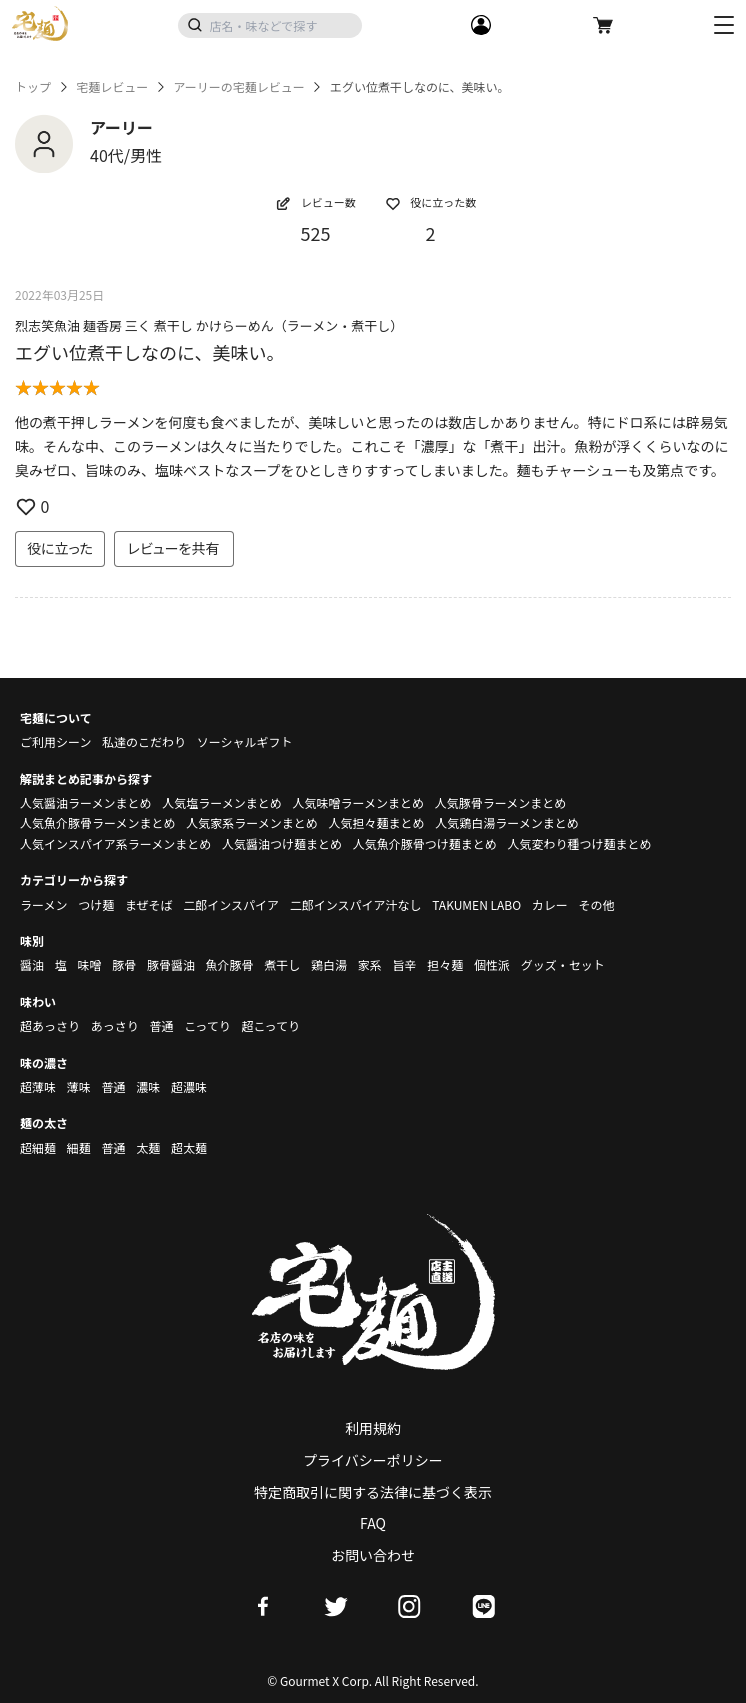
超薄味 (38, 1086)
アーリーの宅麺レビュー (238, 87)
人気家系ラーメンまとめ (252, 822)
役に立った (60, 548)
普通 (161, 1025)
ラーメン (44, 904)
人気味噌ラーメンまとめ (358, 802)
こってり (207, 1025)
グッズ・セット (563, 964)
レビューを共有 (174, 548)
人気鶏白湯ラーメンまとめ (507, 822)
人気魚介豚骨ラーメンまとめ (98, 822)
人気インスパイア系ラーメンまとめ (115, 843)
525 (316, 233)
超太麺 (189, 1147)
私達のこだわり (144, 741)
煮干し (282, 964)
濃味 (148, 1086)
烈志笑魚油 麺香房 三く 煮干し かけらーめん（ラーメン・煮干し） (209, 325)
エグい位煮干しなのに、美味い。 (149, 352)
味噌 (89, 964)
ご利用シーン (55, 741)
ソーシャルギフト (245, 741)
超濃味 (189, 1086)
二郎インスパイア (231, 904)
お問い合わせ (373, 1555)
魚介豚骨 (230, 964)
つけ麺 (96, 904)
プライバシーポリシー (373, 1460)
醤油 (32, 964)
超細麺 (38, 1147)
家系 (370, 964)
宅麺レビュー (112, 87)
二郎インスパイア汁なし (356, 904)
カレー (550, 904)
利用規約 (373, 1428)
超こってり (270, 1025)
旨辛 (404, 964)
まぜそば (149, 904)
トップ (33, 87)
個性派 (492, 964)
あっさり (115, 1025)
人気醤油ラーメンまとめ (86, 802)
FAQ (373, 1523)
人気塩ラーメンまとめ (222, 802)
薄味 (79, 1086)
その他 (597, 904)
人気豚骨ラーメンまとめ (501, 802)
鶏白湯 (329, 964)
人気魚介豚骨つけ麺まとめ (425, 843)
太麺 (148, 1147)
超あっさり (50, 1025)
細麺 (79, 1147)
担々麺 (445, 964)
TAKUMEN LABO (476, 904)
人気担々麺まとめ (376, 822)
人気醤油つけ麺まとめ (282, 843)
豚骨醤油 (171, 964)
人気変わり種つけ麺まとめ (579, 843)
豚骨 (124, 964)
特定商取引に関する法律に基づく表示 (373, 1492)
